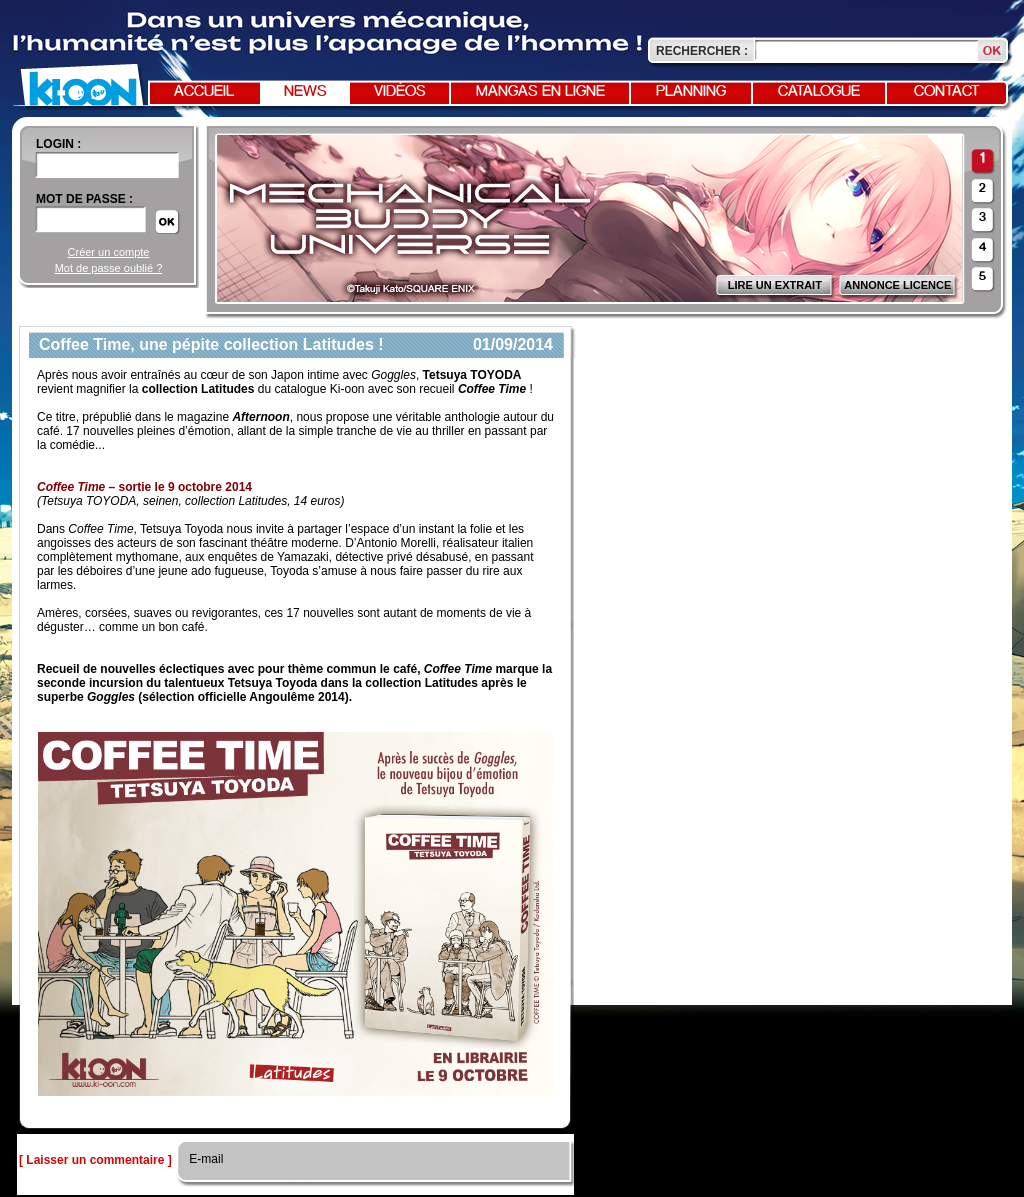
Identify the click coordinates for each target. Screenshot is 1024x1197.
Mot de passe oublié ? (109, 268)
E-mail (204, 1159)
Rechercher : (702, 51)
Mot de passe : (84, 199)
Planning (691, 92)
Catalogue (819, 92)
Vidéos (400, 92)
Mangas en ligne (540, 92)
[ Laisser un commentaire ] (95, 1160)
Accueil (204, 92)
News (305, 92)
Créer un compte (109, 252)
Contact (947, 92)
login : (58, 144)
